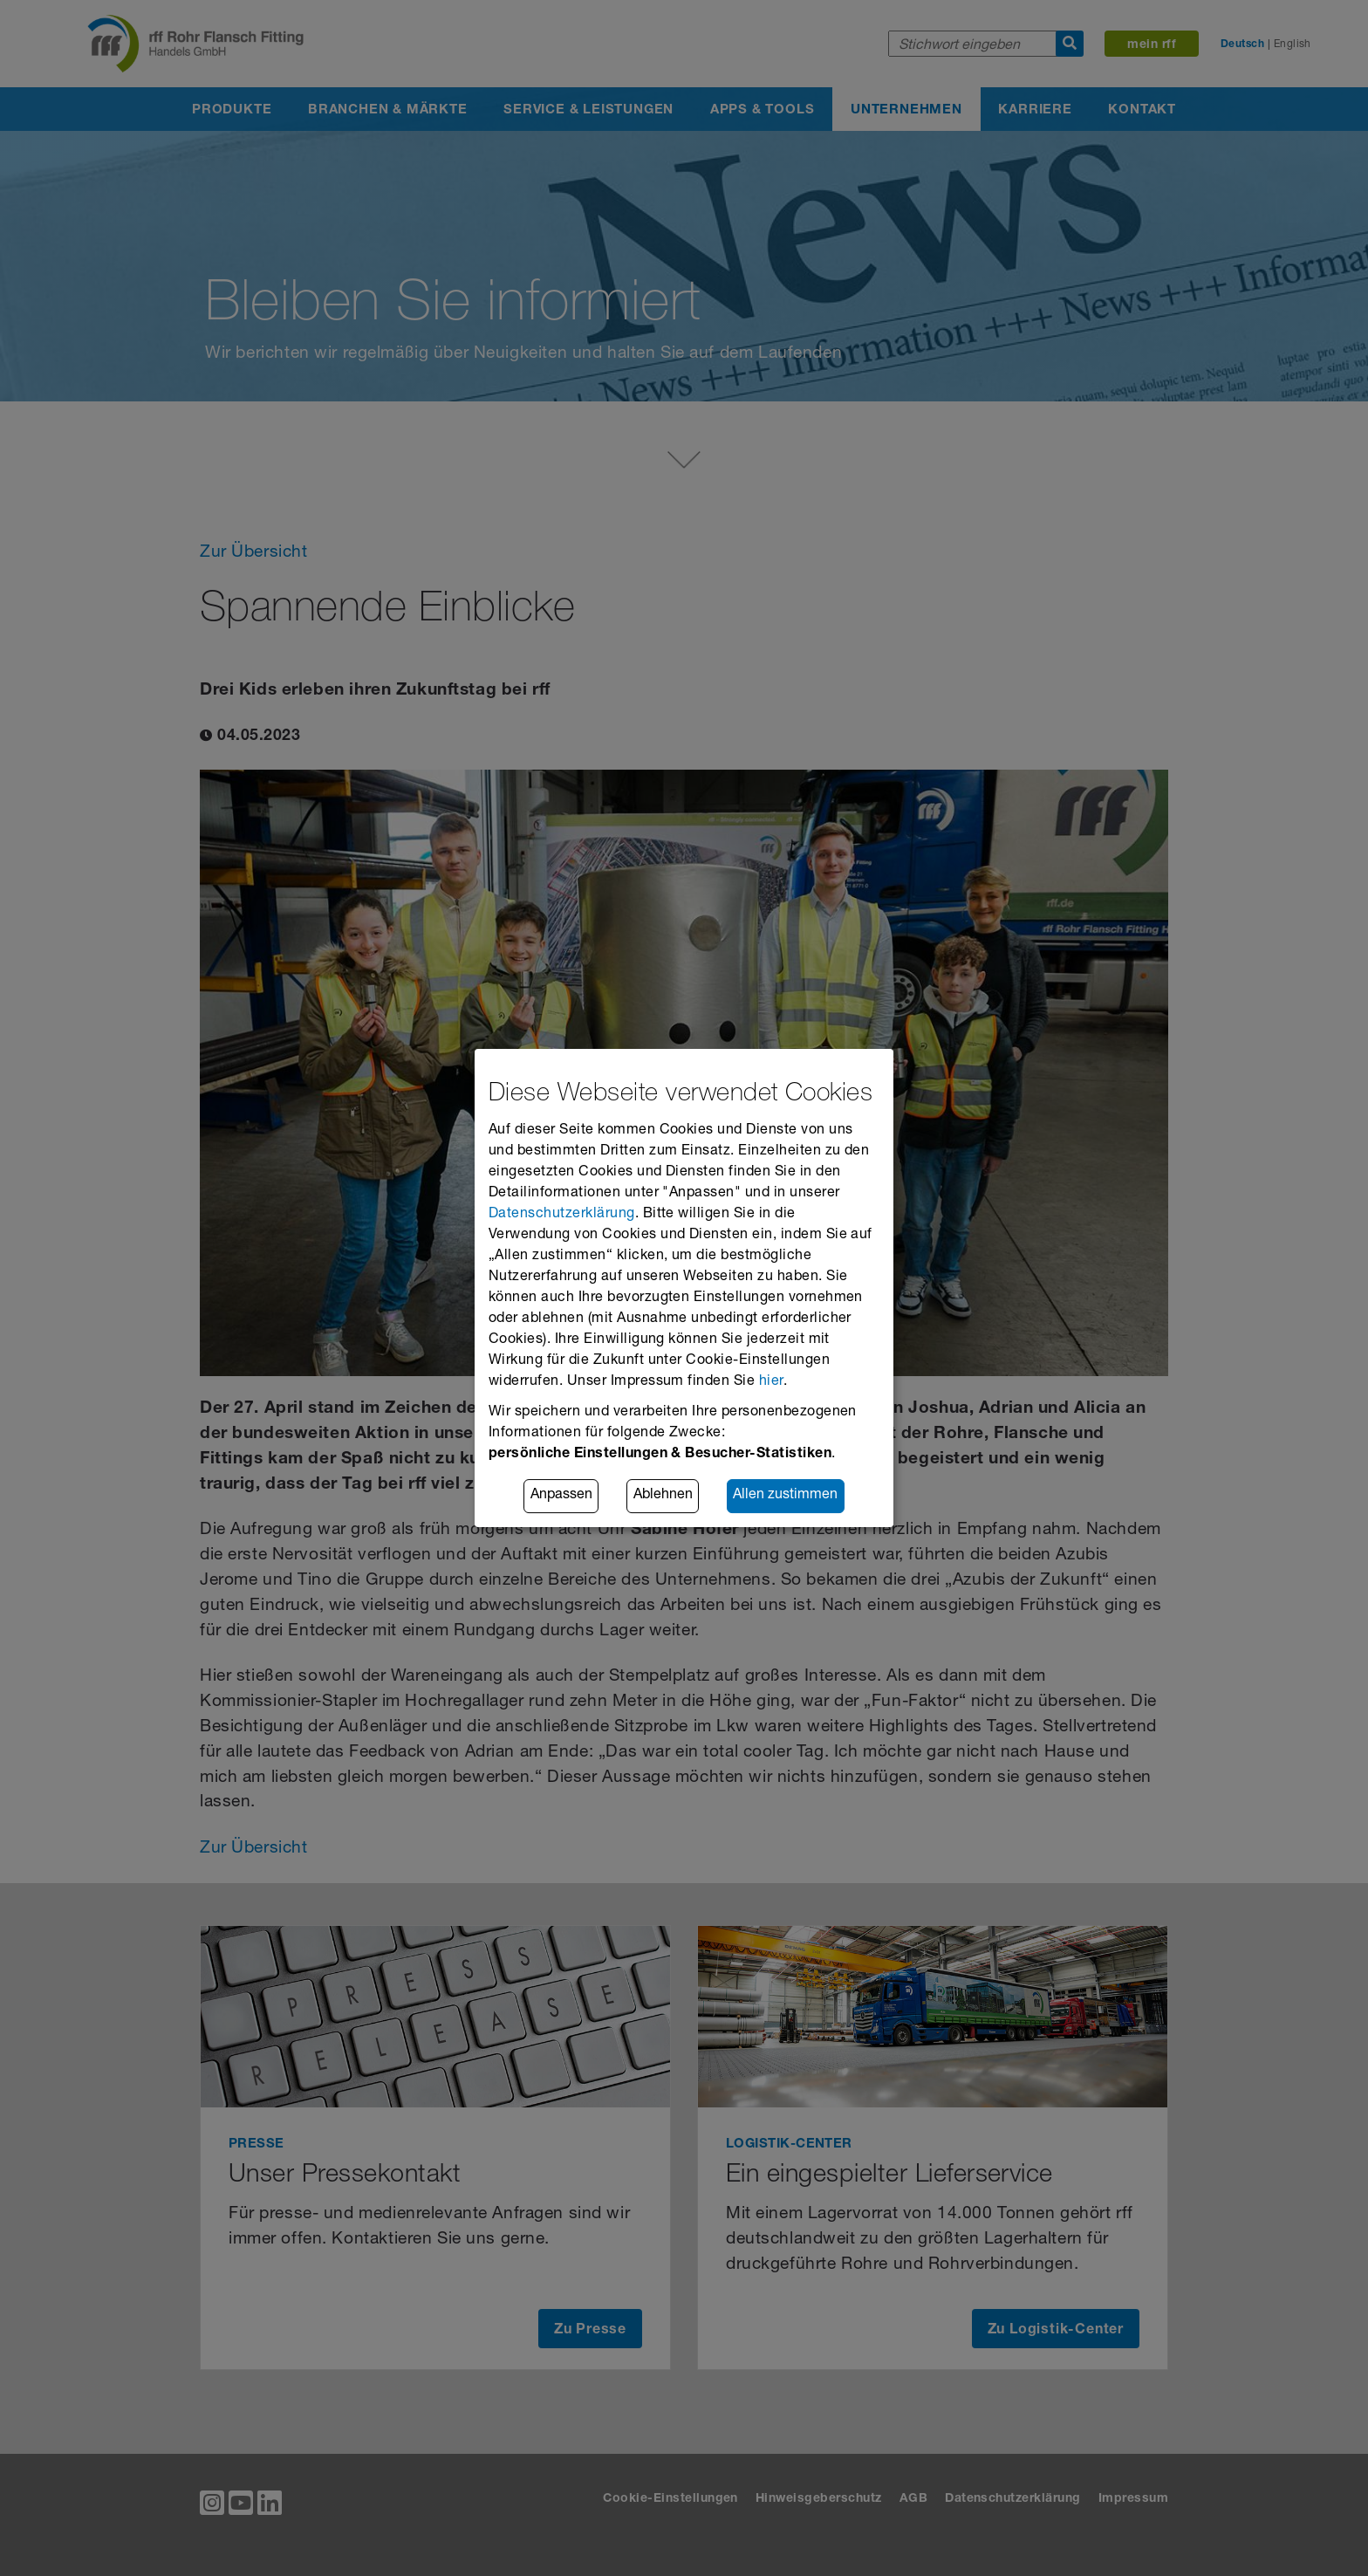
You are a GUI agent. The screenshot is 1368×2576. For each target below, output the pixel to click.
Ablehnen (663, 1497)
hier (771, 1382)
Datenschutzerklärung (562, 1215)
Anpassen (561, 1497)
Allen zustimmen (785, 1497)
